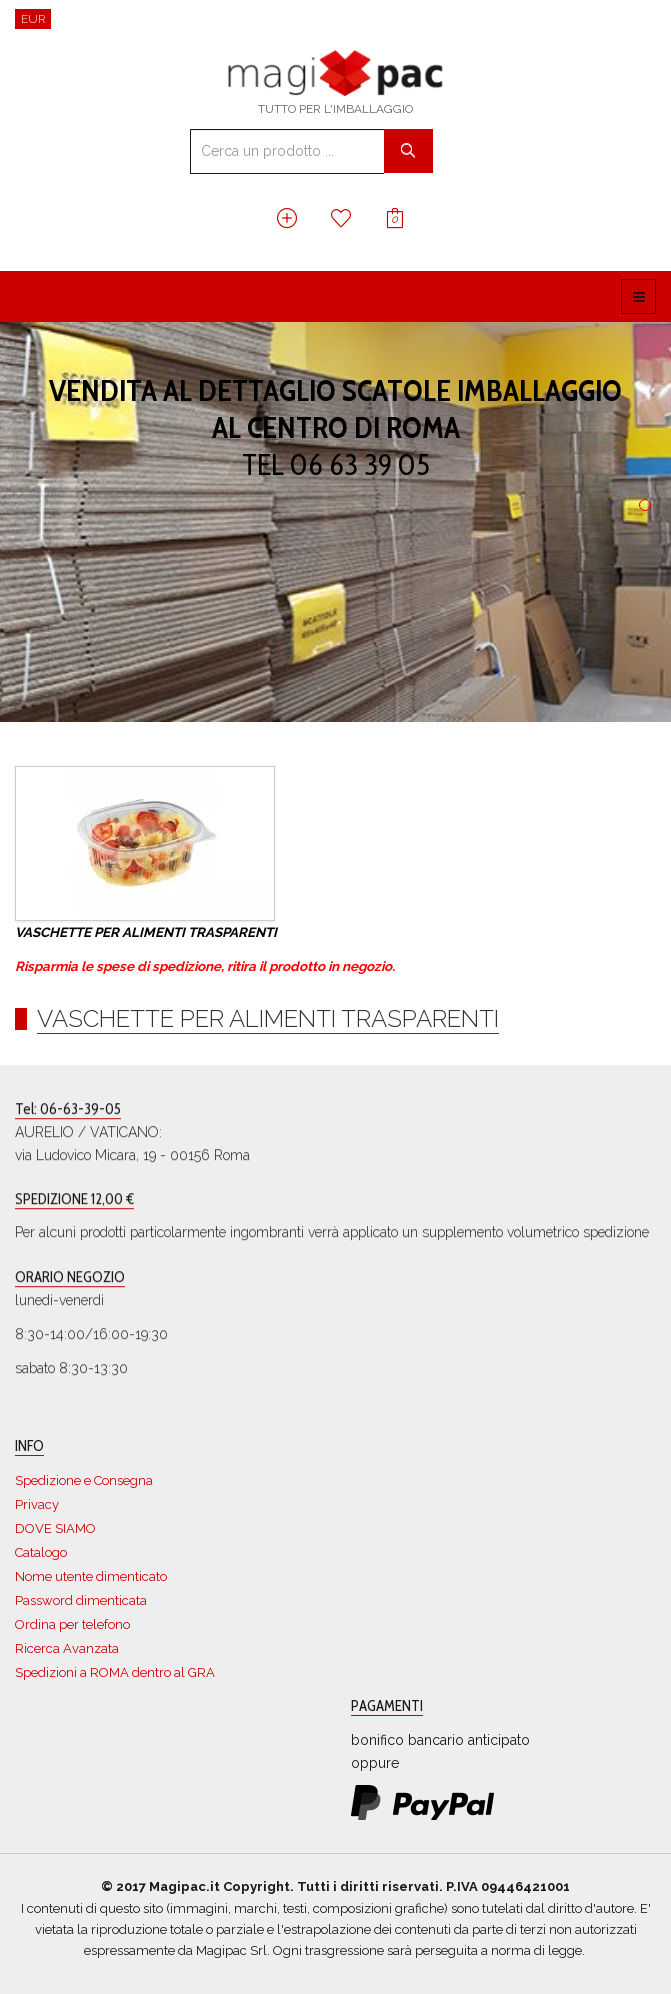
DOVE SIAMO (55, 1528)
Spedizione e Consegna (84, 1480)
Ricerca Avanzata (67, 1648)
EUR (33, 19)
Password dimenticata (81, 1600)
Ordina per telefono (72, 1624)
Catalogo (41, 1552)
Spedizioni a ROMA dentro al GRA (115, 1672)
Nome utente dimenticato (91, 1576)
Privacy (37, 1504)
